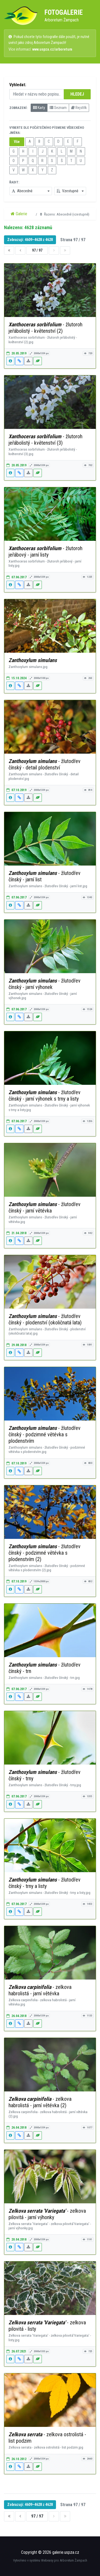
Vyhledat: (17, 84)
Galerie (19, 213)
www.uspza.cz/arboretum (52, 49)
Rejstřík (79, 107)
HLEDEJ (77, 94)
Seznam (58, 107)
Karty (39, 107)
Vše (17, 141)
